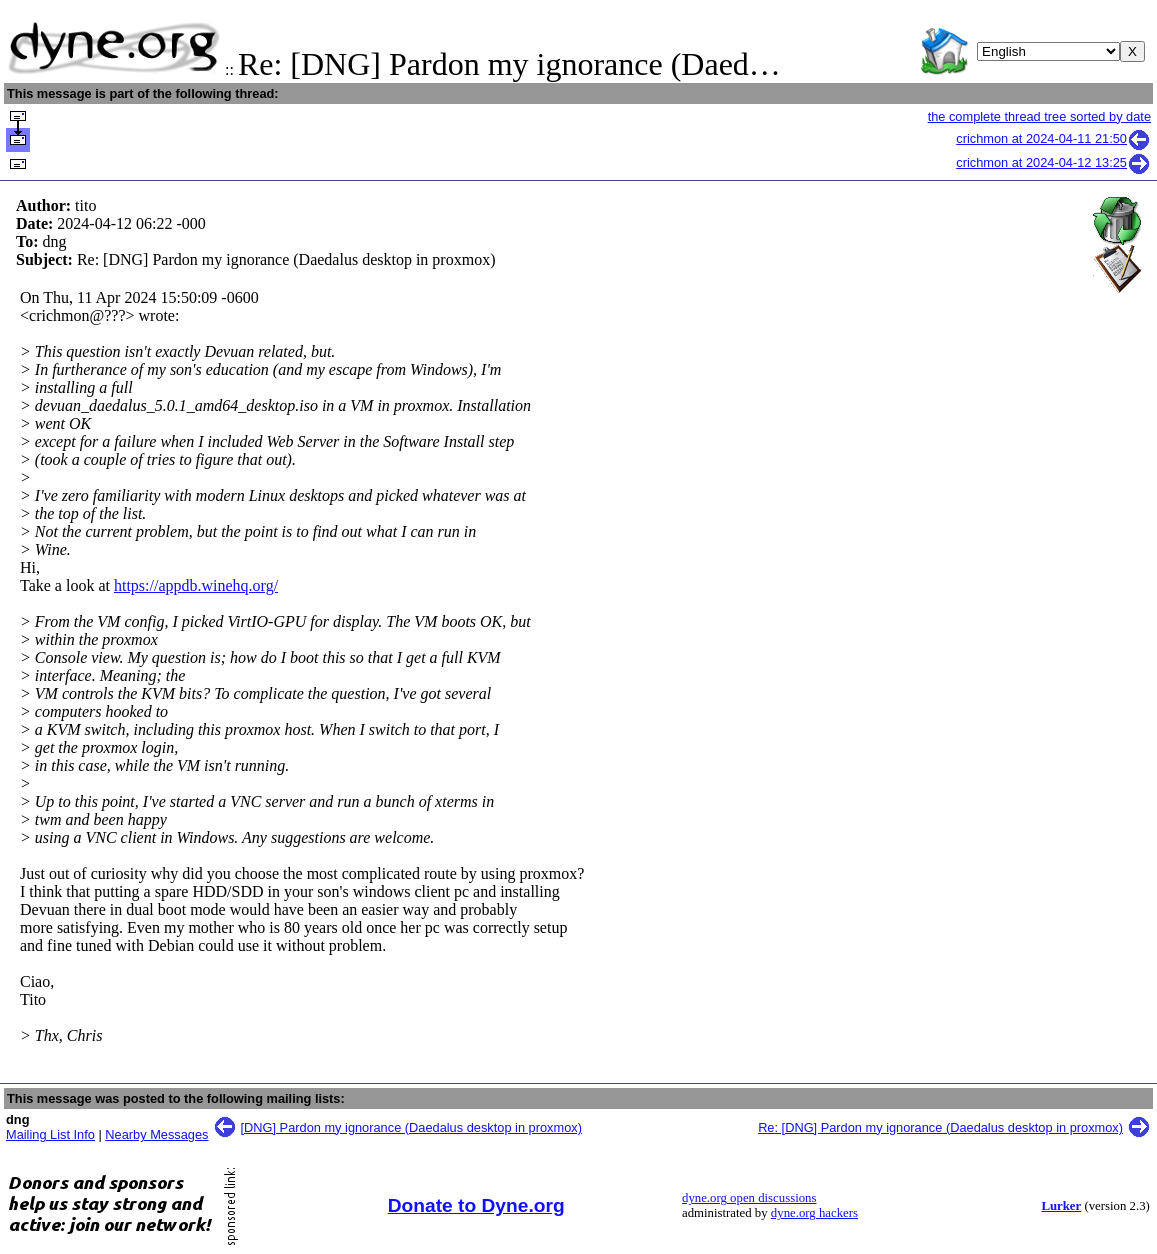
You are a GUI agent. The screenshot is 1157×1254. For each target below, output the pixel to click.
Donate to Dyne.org (476, 1205)
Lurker (1061, 1206)
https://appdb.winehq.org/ (196, 585)
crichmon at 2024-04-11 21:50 (1053, 138)
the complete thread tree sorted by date (1039, 116)
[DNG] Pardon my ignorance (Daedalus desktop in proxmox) (411, 1127)
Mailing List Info (50, 1134)
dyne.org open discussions (749, 1198)
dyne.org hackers (814, 1213)
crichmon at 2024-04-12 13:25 (1053, 162)
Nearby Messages (156, 1134)
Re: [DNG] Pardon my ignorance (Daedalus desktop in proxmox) (940, 1127)
